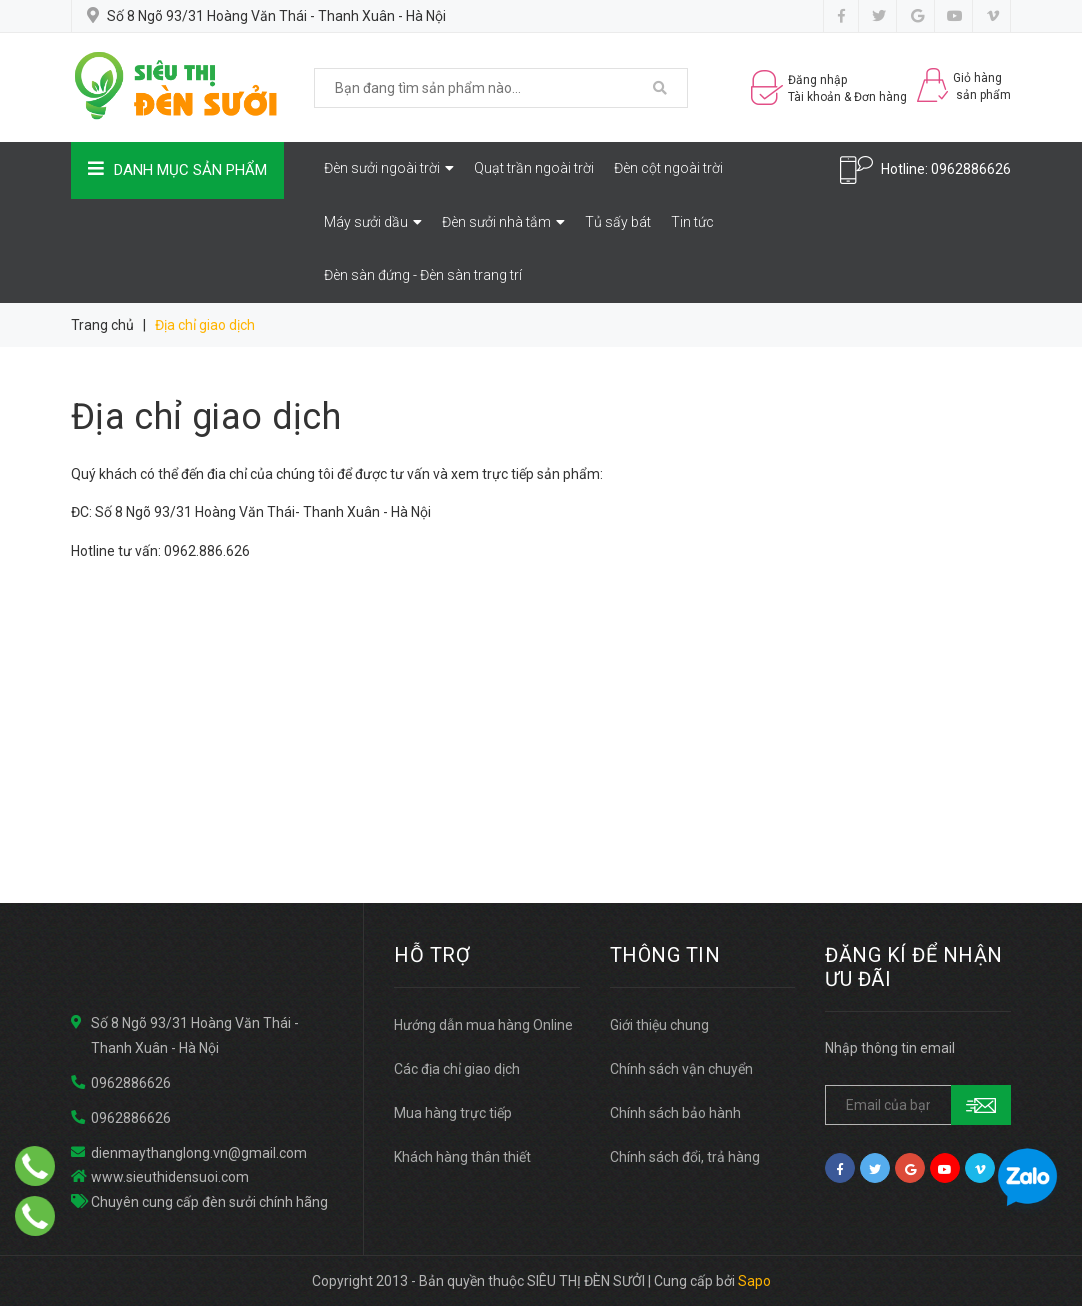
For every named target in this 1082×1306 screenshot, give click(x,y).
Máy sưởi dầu (373, 222)
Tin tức (692, 222)
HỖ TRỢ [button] (432, 955)
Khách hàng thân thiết (462, 1157)
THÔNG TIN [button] (665, 955)
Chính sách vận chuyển (681, 1069)
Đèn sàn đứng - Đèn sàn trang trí (423, 275)
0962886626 (971, 169)
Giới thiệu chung (659, 1025)
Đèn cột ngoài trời (668, 168)
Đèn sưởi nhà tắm (503, 222)
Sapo (754, 1281)
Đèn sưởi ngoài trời (389, 168)
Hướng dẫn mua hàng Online (483, 1025)
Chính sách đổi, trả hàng (685, 1157)
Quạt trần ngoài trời (534, 168)
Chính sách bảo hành (675, 1113)
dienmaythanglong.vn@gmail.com (199, 1153)
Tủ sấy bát (618, 222)
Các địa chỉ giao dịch (457, 1069)
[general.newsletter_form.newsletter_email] (918, 1105)
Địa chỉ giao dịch (206, 417)
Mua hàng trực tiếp (453, 1113)
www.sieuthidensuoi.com (170, 1177)
